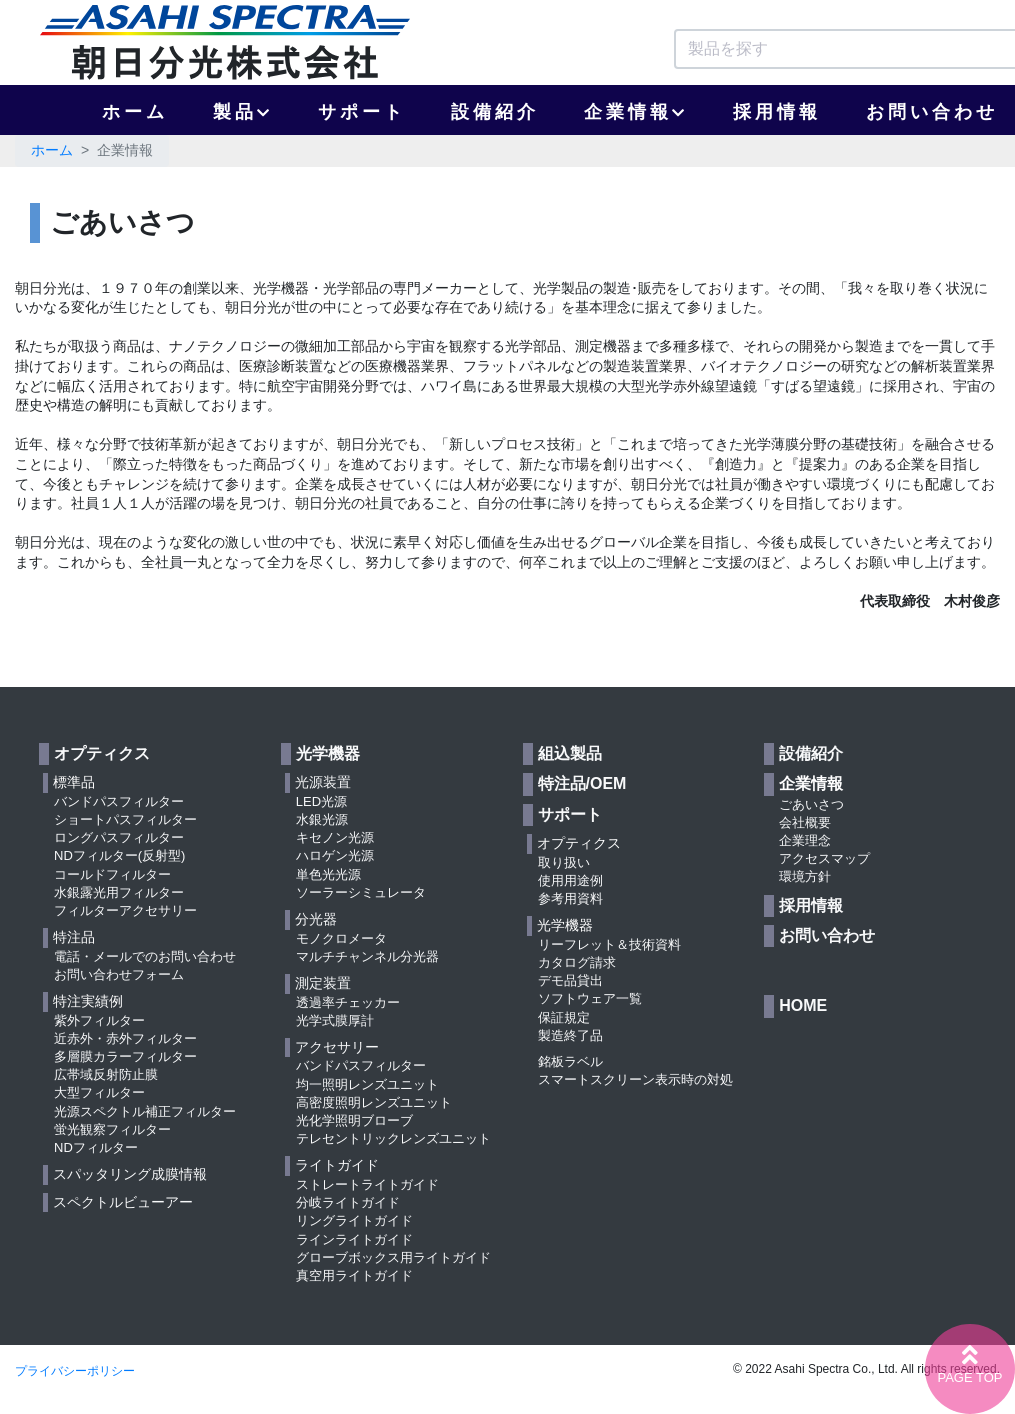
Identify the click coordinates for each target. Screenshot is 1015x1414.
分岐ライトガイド (348, 1202)
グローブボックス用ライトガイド (393, 1257)
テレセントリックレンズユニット (393, 1138)
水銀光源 (322, 819)
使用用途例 (570, 880)
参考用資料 (570, 898)
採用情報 (777, 112)
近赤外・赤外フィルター (125, 1038)
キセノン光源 (335, 837)
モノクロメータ (341, 938)
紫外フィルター (99, 1020)
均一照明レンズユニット (367, 1084)
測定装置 (323, 983)
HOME (803, 1005)
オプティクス (102, 753)
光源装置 (323, 782)
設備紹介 (495, 112)
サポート (362, 112)
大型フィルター (99, 1092)
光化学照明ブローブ (354, 1120)
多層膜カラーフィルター (125, 1056)
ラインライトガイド (354, 1239)
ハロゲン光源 (335, 855)
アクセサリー (337, 1047)
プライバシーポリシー (75, 1371)
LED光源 (321, 801)
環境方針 (805, 876)
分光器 (316, 919)
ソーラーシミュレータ (361, 892)
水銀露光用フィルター (119, 892)
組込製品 (570, 753)
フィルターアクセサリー (125, 910)
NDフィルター (96, 1147)
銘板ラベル (570, 1061)
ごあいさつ (811, 804)
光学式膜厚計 (335, 1020)
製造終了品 (570, 1035)
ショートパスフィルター (125, 819)
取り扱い (564, 862)
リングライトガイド (354, 1220)
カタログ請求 (577, 962)
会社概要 (805, 822)
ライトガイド (337, 1165)
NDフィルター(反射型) (119, 855)
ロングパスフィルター (119, 837)
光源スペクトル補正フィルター (145, 1111)
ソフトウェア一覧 (590, 998)
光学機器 (328, 753)
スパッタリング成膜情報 (130, 1174)
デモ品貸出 (570, 980)
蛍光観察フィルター (112, 1129)
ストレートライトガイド (367, 1184)
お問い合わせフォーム (119, 974)
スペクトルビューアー (123, 1202)
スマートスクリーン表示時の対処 (635, 1079)
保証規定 (564, 1017)
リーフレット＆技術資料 (609, 944)
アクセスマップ (824, 858)
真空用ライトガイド (354, 1275)
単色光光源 (328, 874)
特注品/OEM (582, 783)
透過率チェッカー (348, 1002)
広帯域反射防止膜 (106, 1074)
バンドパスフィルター (119, 801)
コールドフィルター (112, 874)
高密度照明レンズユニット (374, 1102)
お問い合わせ (827, 935)
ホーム (135, 112)
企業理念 (805, 840)
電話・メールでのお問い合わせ (145, 956)
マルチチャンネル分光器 (367, 956)
